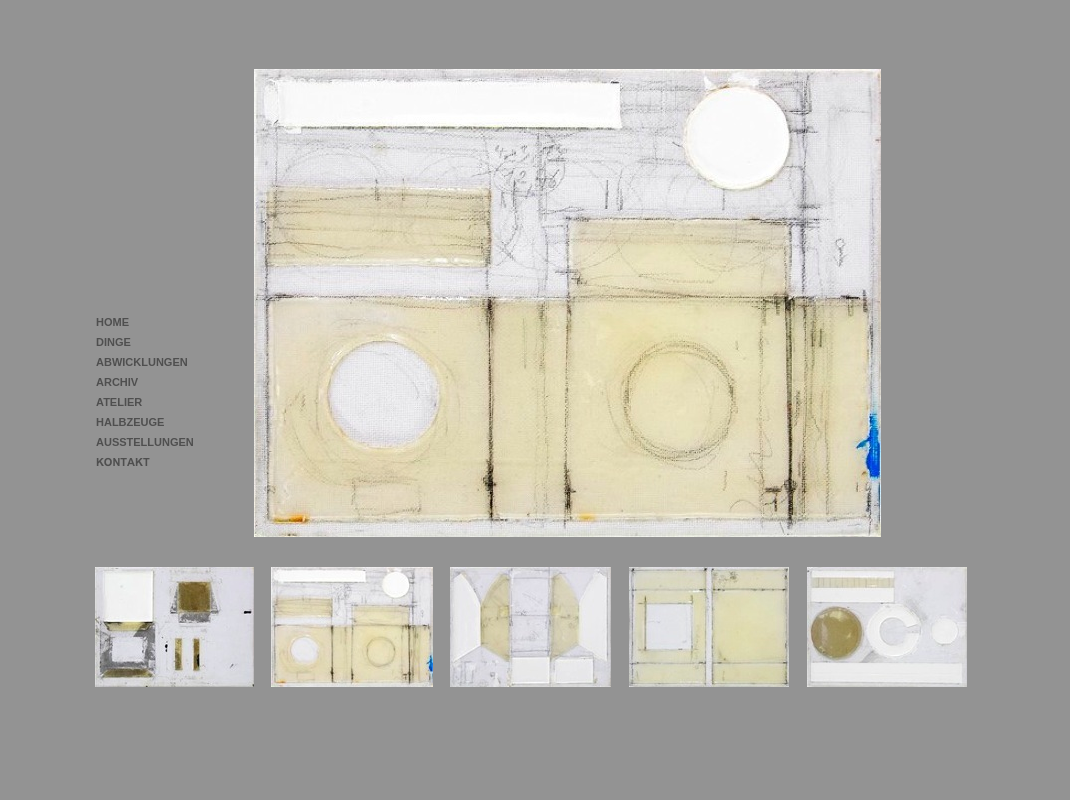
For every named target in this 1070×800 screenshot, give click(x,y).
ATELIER (119, 402)
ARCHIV (117, 382)
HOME (112, 322)
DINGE (113, 342)
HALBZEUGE (130, 422)
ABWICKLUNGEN (142, 362)
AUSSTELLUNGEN (145, 442)
